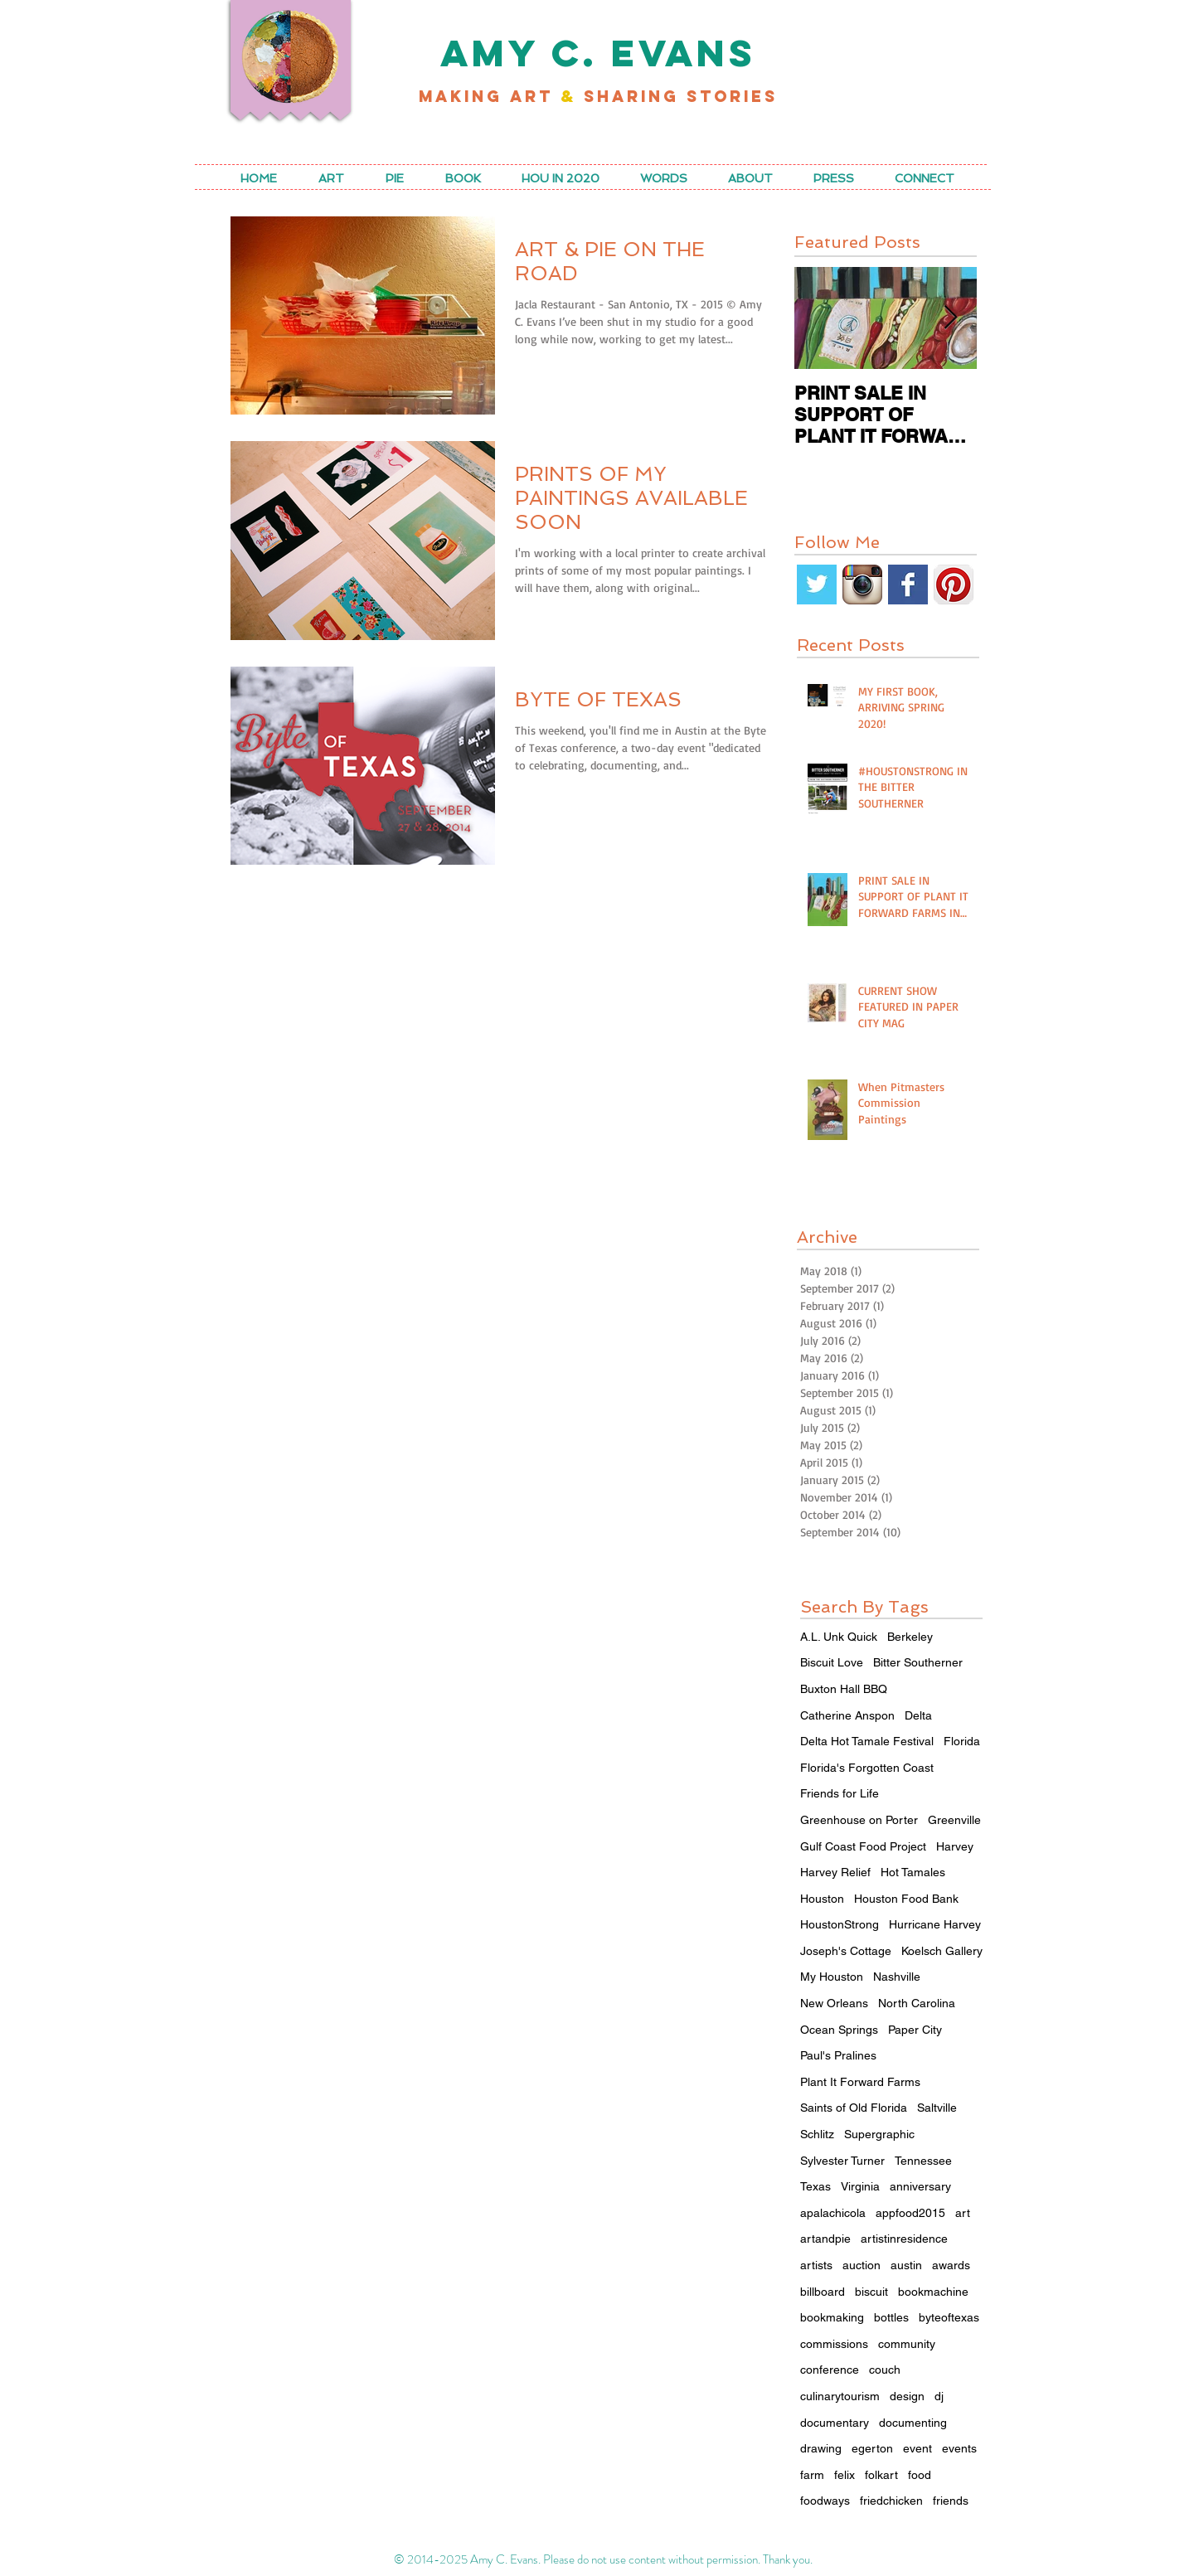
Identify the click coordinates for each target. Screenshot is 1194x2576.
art (962, 2212)
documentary (834, 2422)
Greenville (954, 1819)
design (907, 2396)
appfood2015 (910, 2212)
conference (829, 2369)
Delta (918, 1715)
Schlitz (817, 2134)
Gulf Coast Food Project (863, 1846)
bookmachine (933, 2291)
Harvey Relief (835, 1872)
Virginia (860, 2186)
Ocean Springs (839, 2029)
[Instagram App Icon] (862, 584)
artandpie (825, 2238)
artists (816, 2265)
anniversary (920, 2186)
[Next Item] (950, 318)
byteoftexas (949, 2317)
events (959, 2448)
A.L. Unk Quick (838, 1636)
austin (906, 2265)
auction (861, 2265)
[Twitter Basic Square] (817, 584)
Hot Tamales (913, 1872)
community (906, 2343)
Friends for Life (839, 1793)
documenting (913, 2422)
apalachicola (833, 2212)
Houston (822, 1898)
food (919, 2474)
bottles (891, 2317)
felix (844, 2474)
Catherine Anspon (847, 1715)
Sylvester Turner (842, 2160)
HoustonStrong (839, 1924)
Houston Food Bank (906, 1898)
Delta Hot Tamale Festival (867, 1741)
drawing (821, 2448)
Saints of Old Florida (853, 2107)
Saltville (937, 2107)
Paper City (915, 2029)
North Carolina (916, 2003)
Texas (815, 2186)
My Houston (831, 1976)
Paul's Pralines (838, 2055)
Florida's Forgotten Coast (867, 1767)
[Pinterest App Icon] (953, 584)
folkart (881, 2474)
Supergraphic (879, 2134)
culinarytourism (840, 2396)
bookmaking (832, 2317)
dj (939, 2396)
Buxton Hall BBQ (843, 1689)
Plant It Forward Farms (860, 2081)
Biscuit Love (831, 1662)
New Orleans (834, 2003)
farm (812, 2474)
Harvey (954, 1846)
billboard (822, 2291)
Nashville (896, 1976)
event (917, 2448)
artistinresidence (904, 2238)
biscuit (871, 2291)
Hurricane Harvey (935, 1924)
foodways (825, 2500)
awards (951, 2265)
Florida (962, 1741)
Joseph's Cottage (845, 1950)
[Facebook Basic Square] (908, 584)
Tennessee (923, 2160)
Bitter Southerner (918, 1662)
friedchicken (891, 2500)
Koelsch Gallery (942, 1950)
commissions (834, 2343)
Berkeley (910, 1636)
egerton (872, 2448)
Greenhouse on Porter (859, 1819)
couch (884, 2369)
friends (950, 2500)
